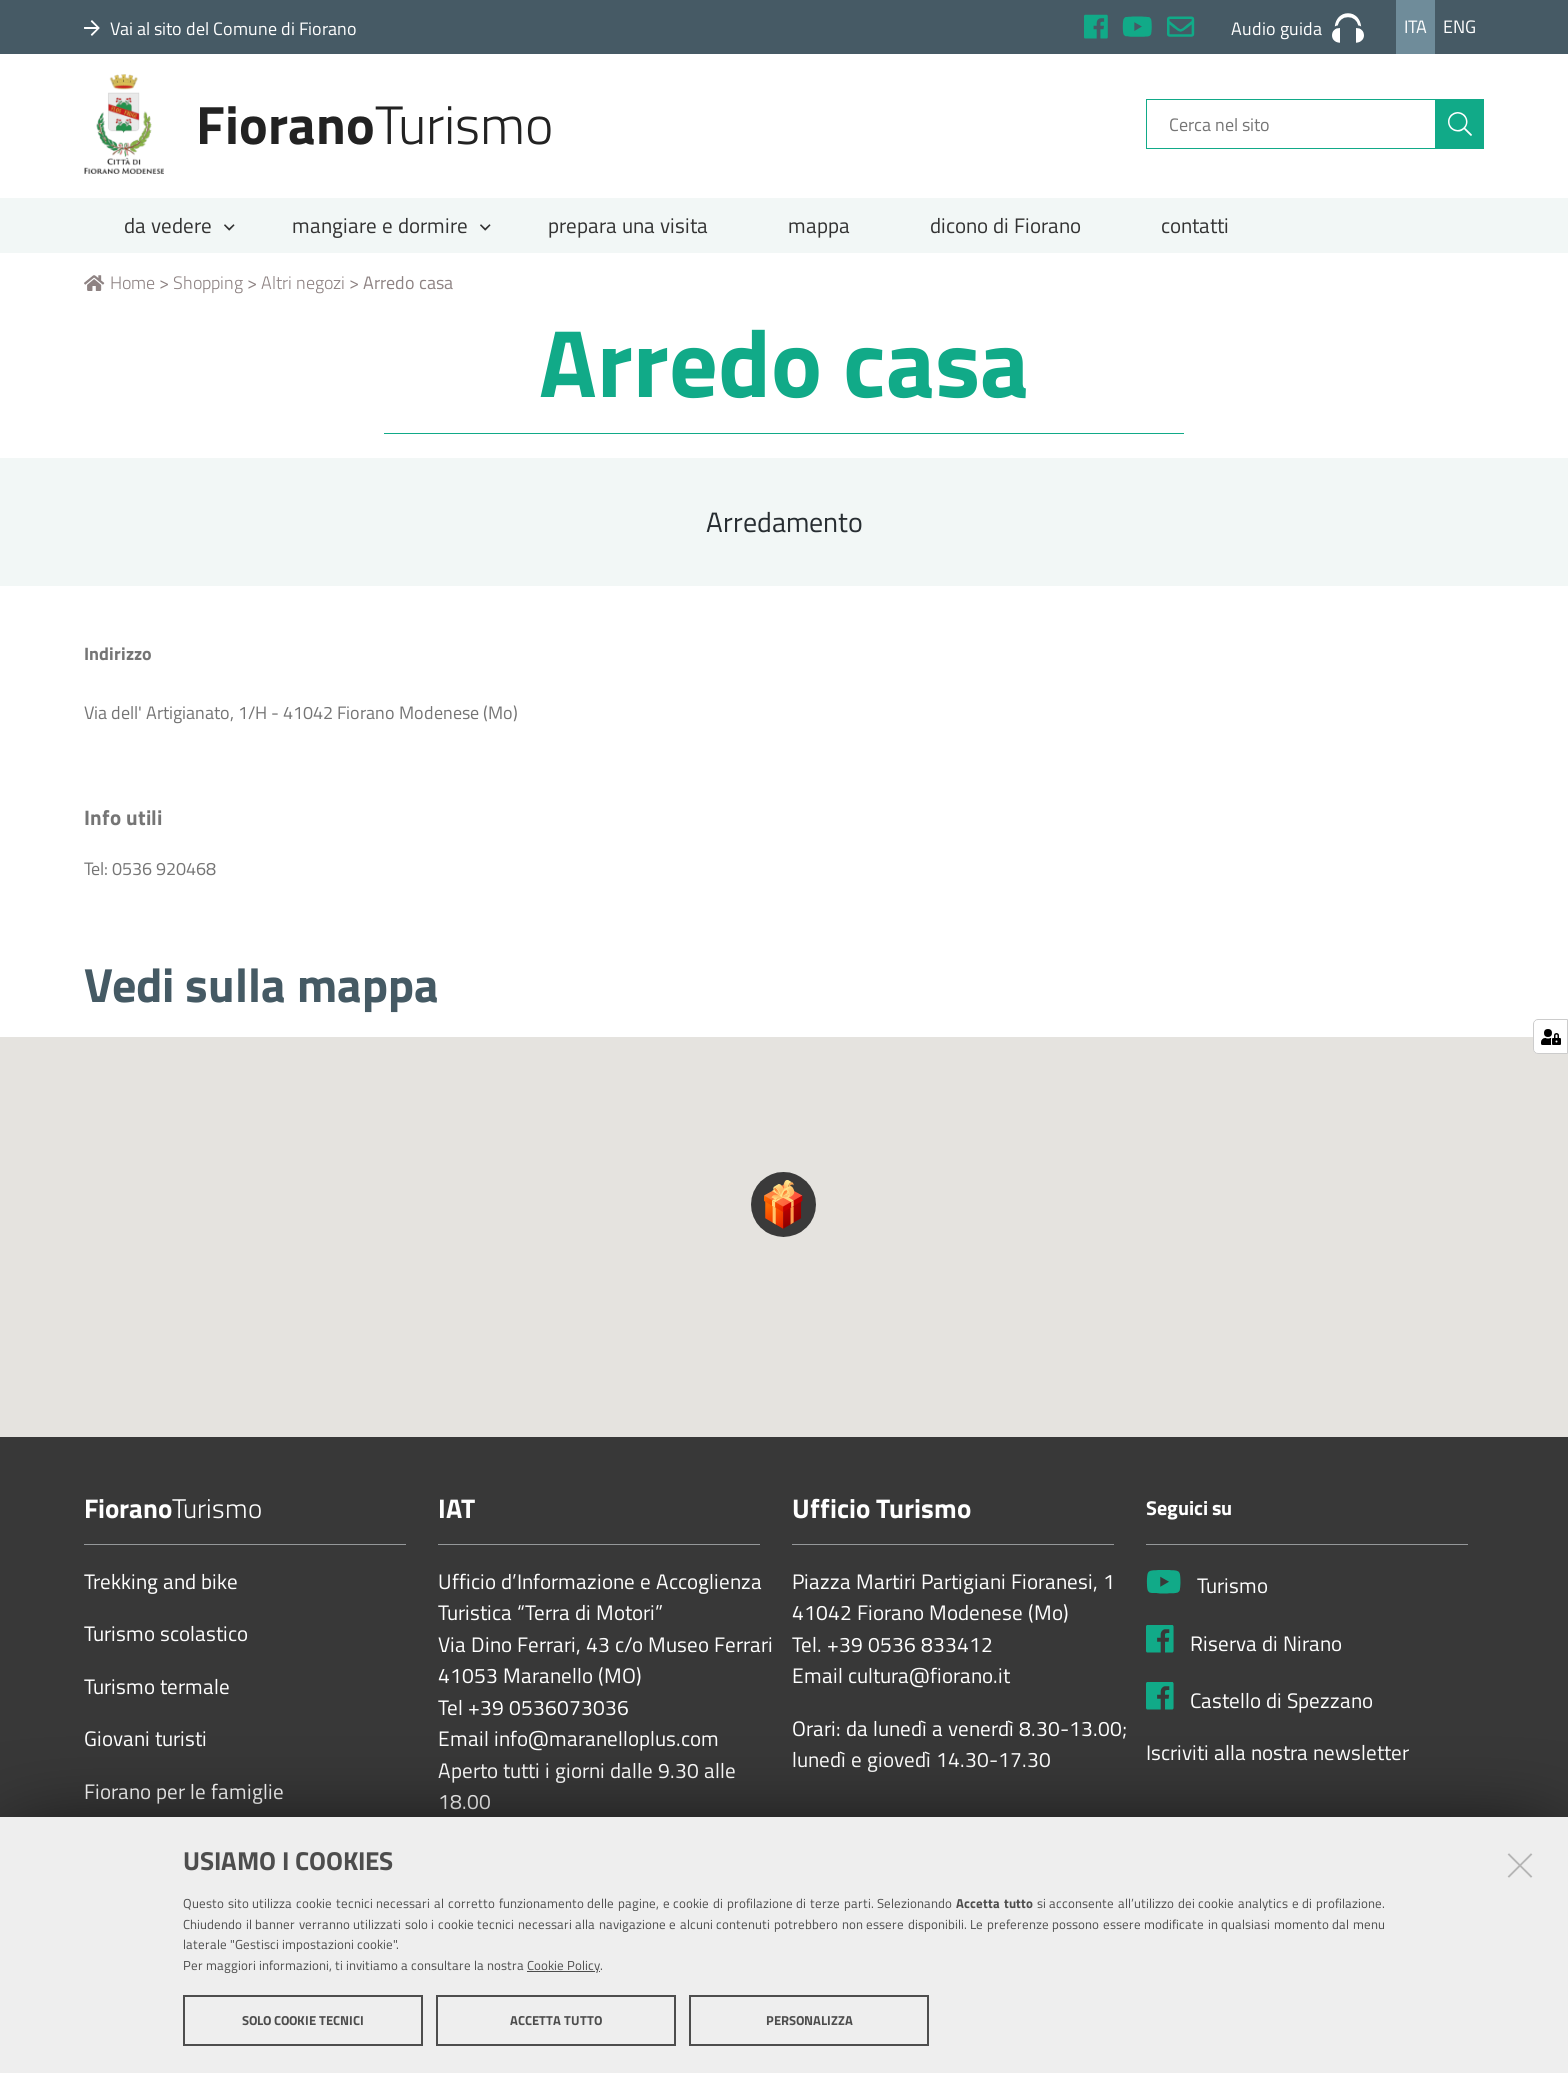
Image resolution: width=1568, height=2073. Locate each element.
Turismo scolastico (166, 1648)
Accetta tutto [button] (556, 2021)
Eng (1459, 26)
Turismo (1232, 1600)
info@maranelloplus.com (606, 1753)
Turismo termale (157, 1701)
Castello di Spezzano (1281, 1714)
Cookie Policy (563, 1966)
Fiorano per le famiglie (184, 1806)
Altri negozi (303, 296)
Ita (1415, 26)
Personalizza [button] (809, 2021)
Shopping (208, 296)
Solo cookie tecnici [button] (303, 2021)
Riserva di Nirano (1266, 1657)
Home (119, 296)
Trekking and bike (161, 1596)
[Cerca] (1460, 133)
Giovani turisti (145, 1753)
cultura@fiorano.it (929, 1690)
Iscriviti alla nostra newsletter (1277, 1767)
